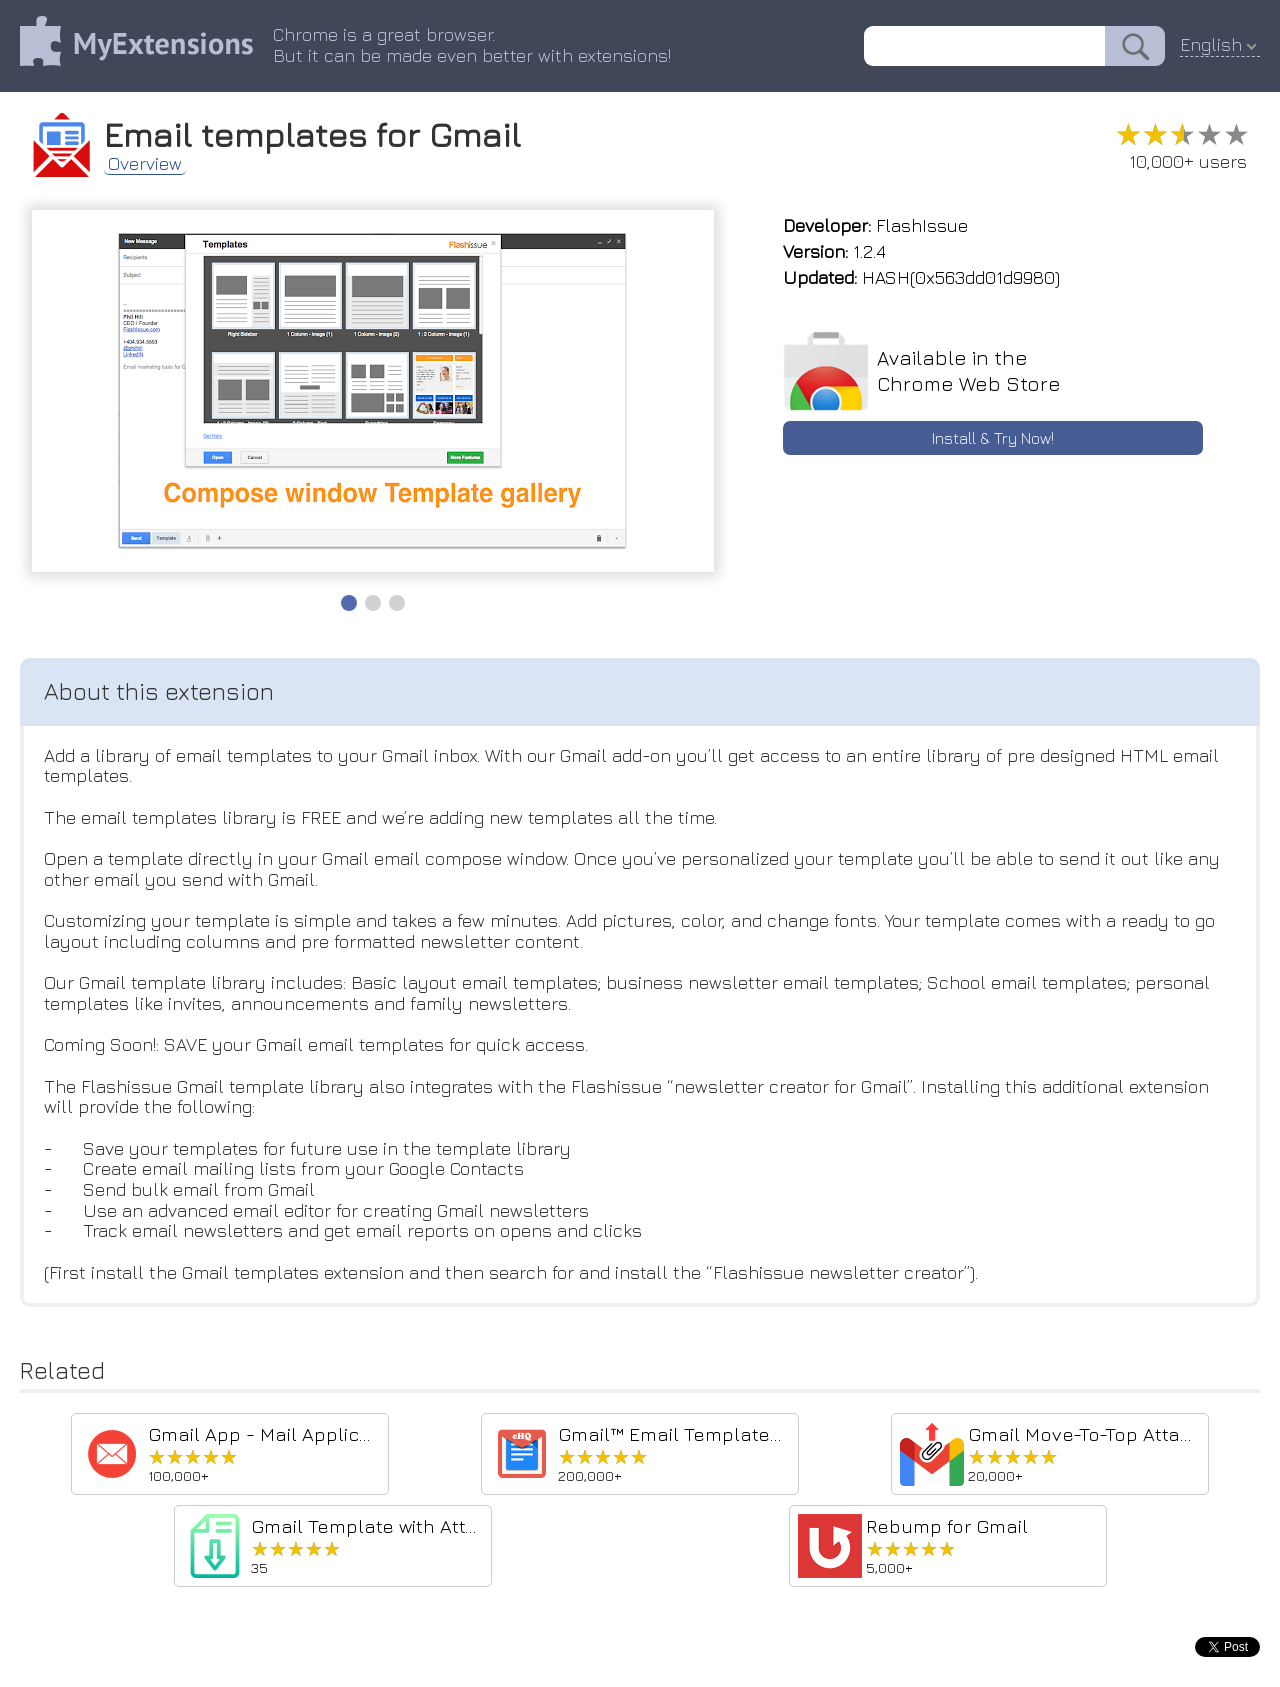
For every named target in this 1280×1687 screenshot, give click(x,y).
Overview (145, 164)
